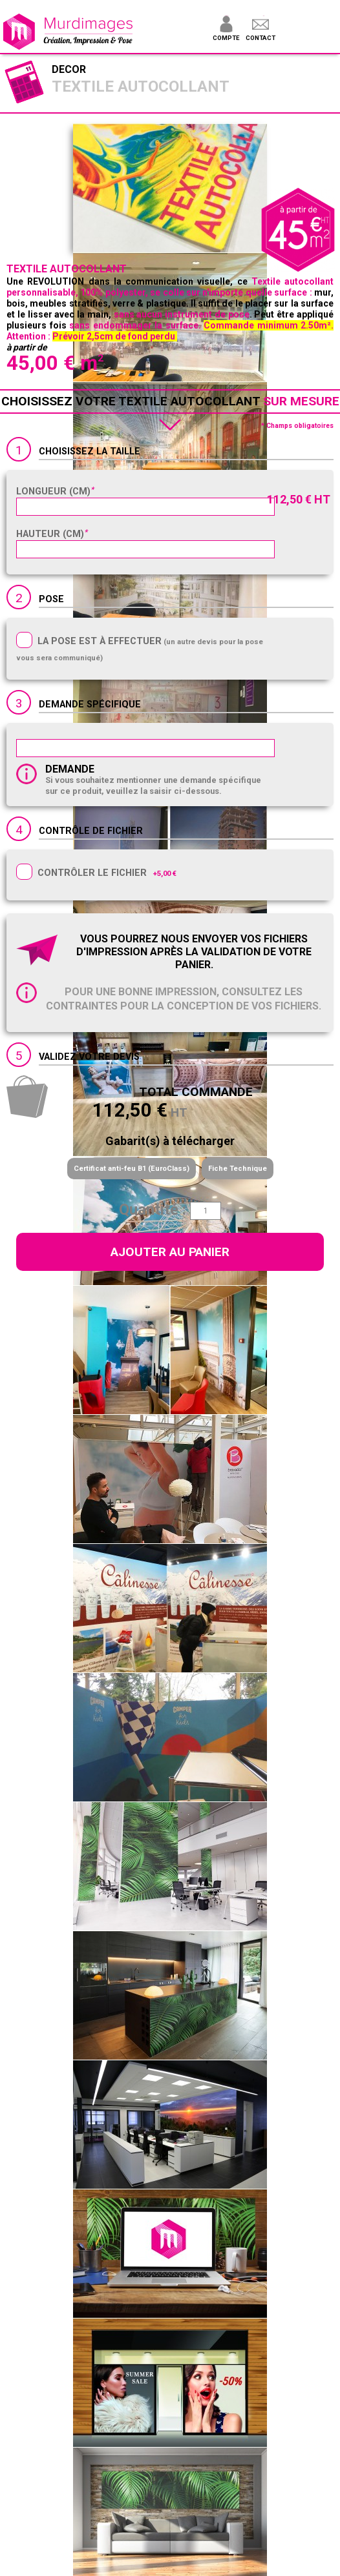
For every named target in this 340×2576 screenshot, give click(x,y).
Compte (226, 37)
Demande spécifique (90, 704)
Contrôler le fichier (92, 872)
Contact (260, 37)
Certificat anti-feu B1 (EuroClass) (131, 1168)
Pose (51, 599)
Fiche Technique (237, 1168)
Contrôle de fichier (91, 831)
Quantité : (152, 1210)
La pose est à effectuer (99, 641)
